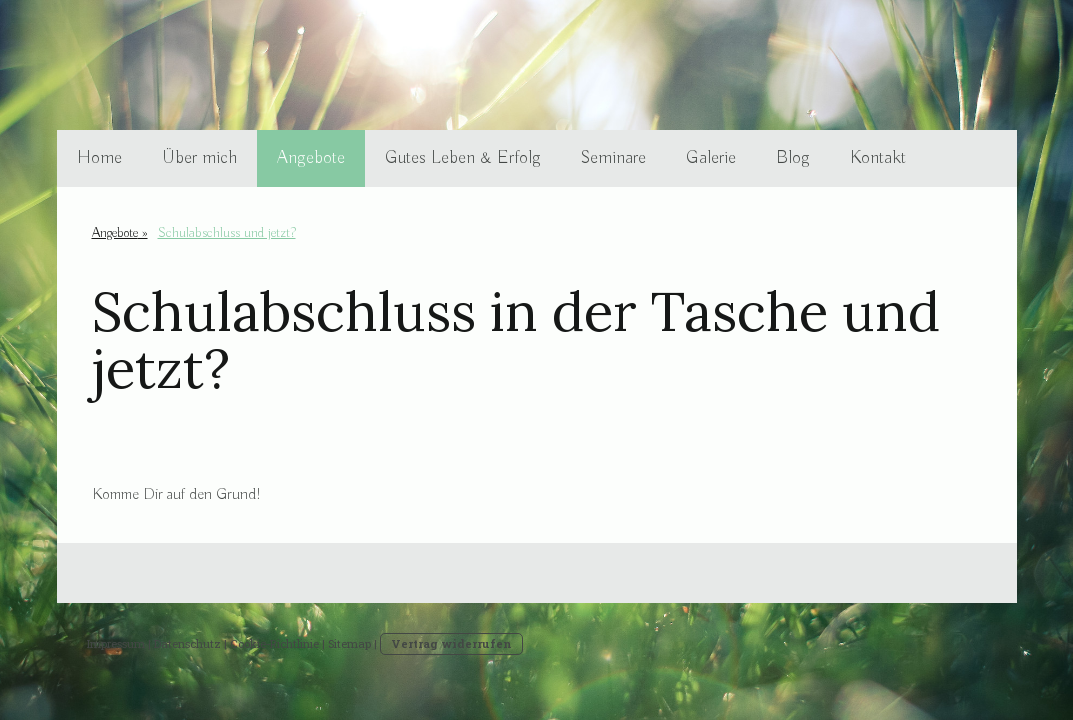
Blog (793, 158)
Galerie (711, 158)
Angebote (311, 158)
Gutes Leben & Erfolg (463, 158)
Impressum (116, 643)
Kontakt (878, 158)
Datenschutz (187, 643)
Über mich (199, 158)
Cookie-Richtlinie (274, 643)
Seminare (613, 158)
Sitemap (349, 643)
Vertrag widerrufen (451, 643)
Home (99, 158)
